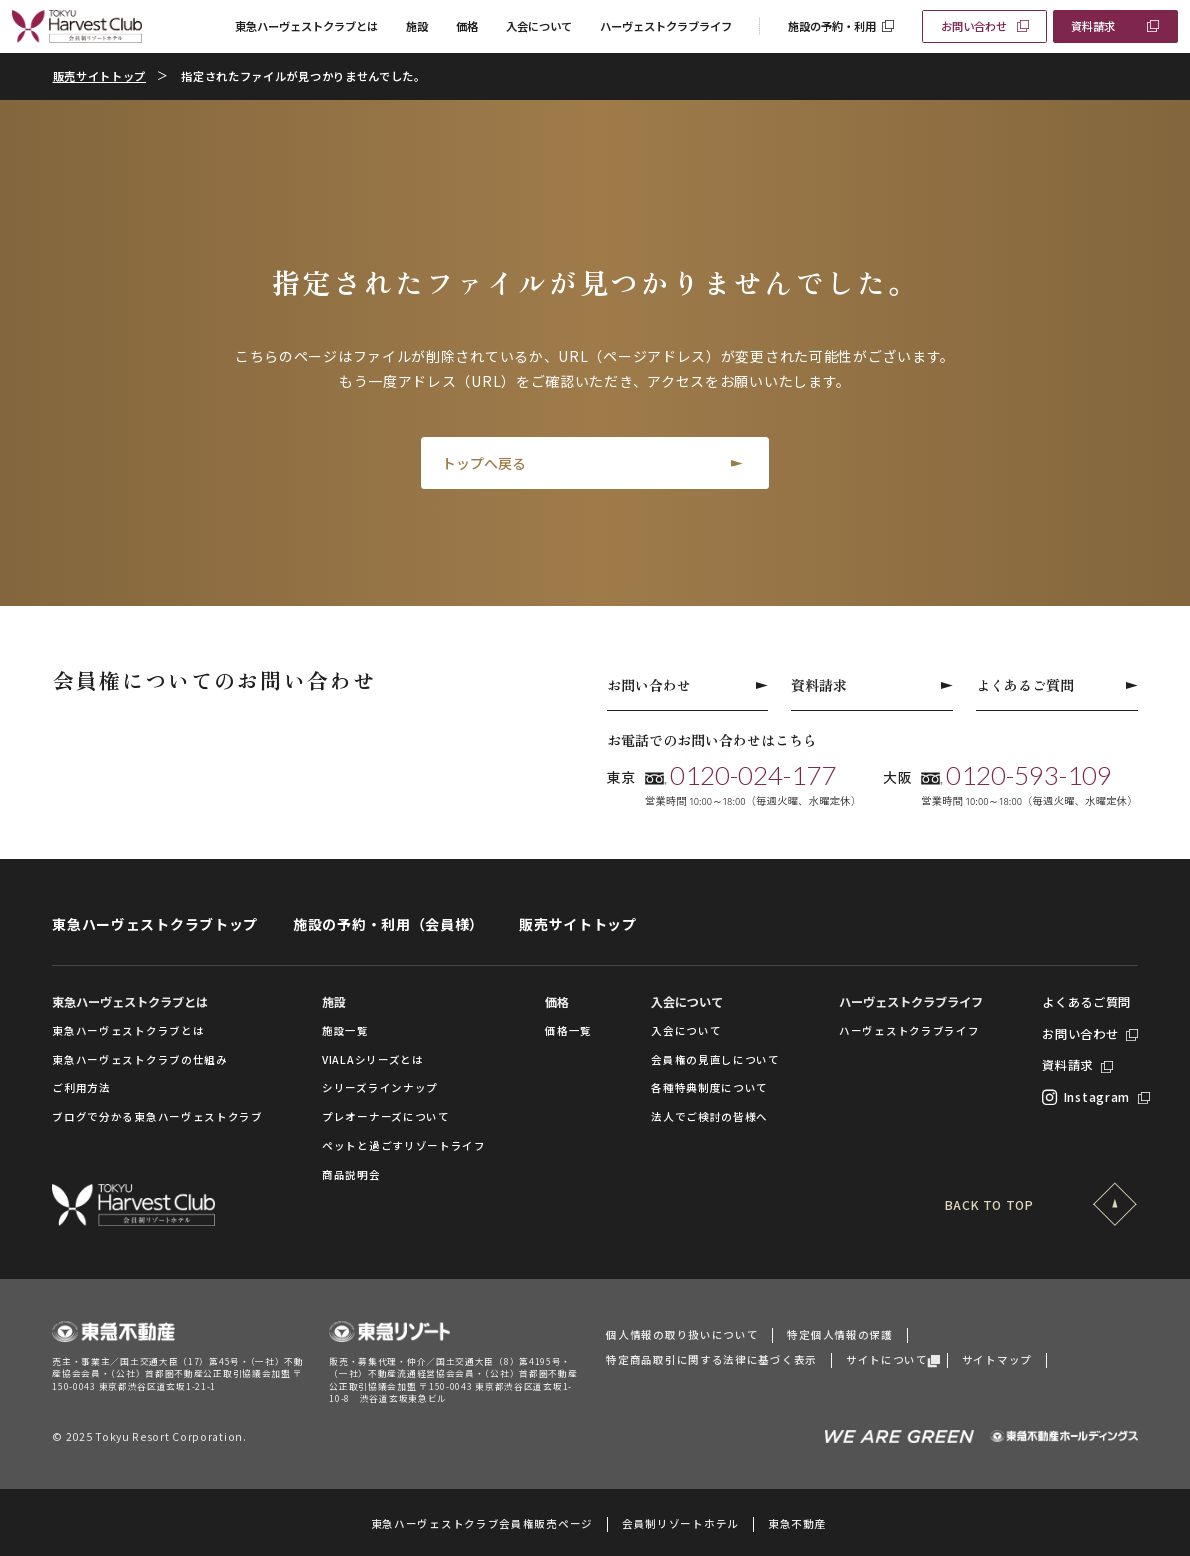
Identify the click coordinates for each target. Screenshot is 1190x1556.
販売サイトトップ (100, 76)
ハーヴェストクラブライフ (666, 26)
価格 (467, 26)
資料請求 (1093, 26)
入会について (539, 26)
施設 (417, 26)
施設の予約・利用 (832, 26)
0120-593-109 (1029, 775)
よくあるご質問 (1057, 685)
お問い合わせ (974, 26)
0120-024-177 (753, 775)
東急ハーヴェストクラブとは (306, 26)
